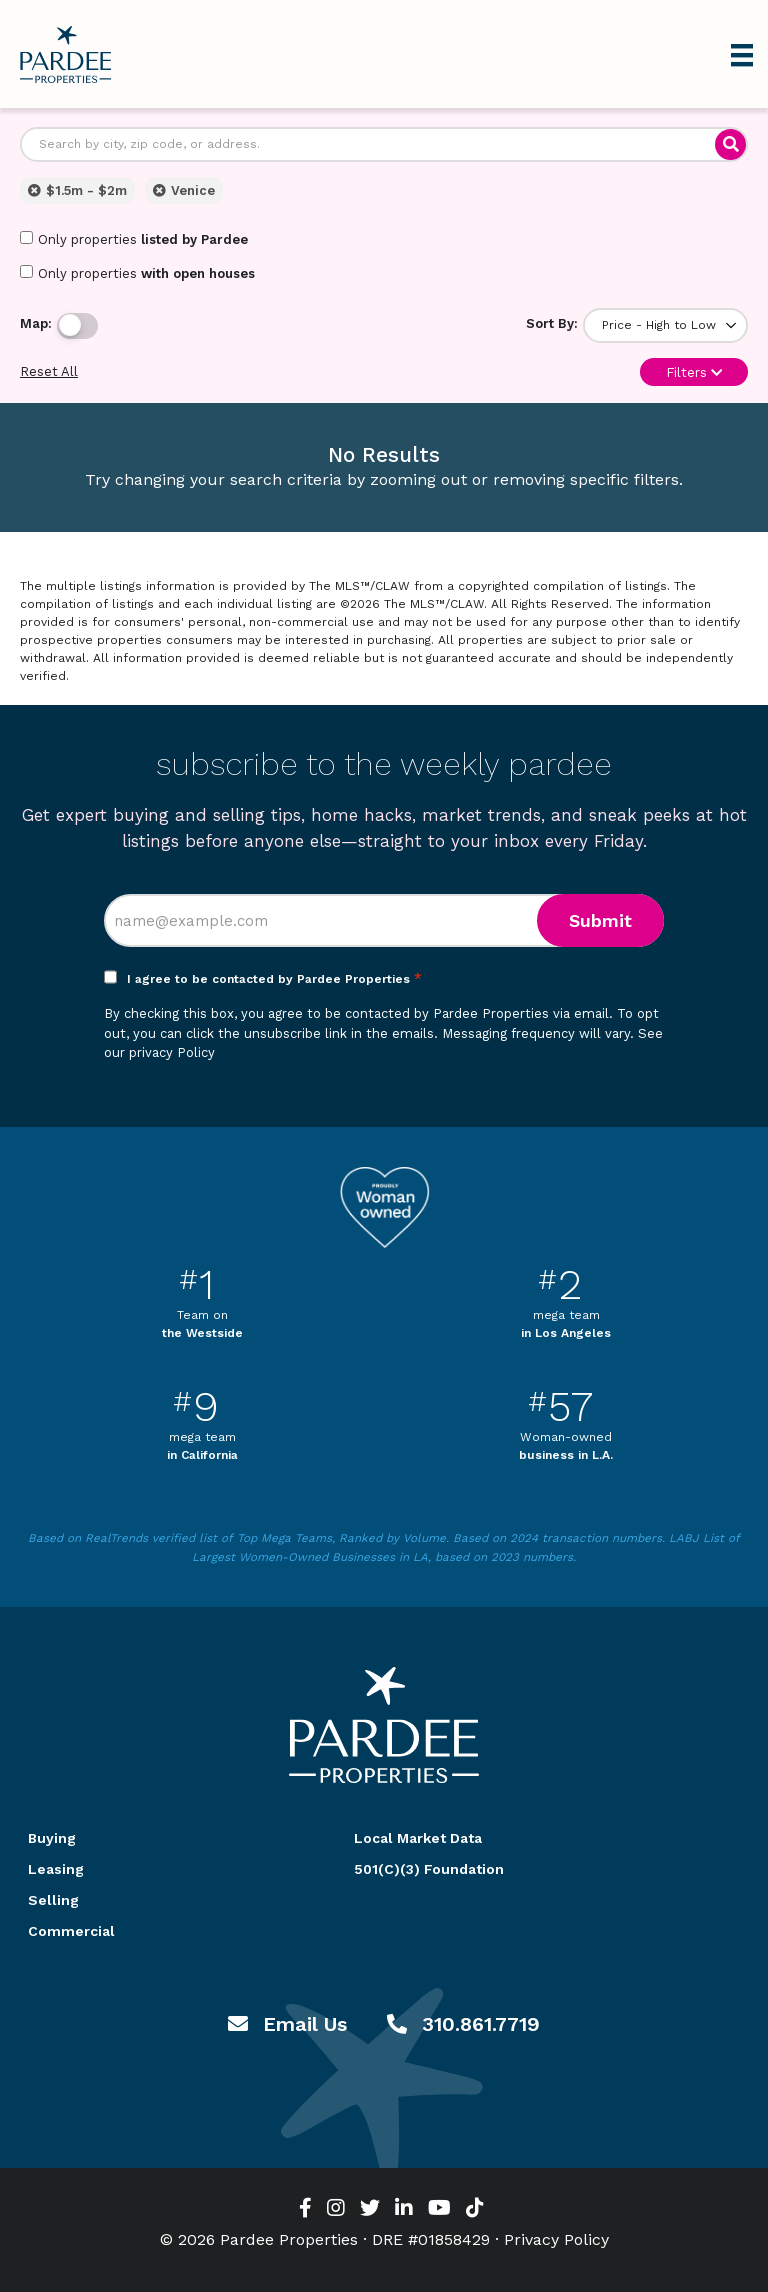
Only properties (134, 239)
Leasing (56, 1869)
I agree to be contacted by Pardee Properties (274, 979)
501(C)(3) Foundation (429, 1869)
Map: (36, 323)
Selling (53, 1900)
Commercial (71, 1931)
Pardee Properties (65, 54)
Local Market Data (418, 1838)
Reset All (49, 371)
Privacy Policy (556, 2239)
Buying (52, 1838)
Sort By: (552, 323)
